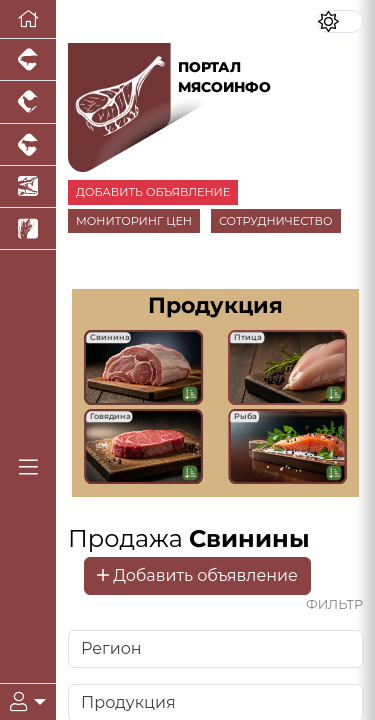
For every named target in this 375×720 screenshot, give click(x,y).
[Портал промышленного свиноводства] (28, 60)
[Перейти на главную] (28, 19)
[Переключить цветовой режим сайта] (340, 21)
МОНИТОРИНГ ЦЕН (134, 221)
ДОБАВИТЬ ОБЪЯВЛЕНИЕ (153, 192)
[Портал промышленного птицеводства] (28, 102)
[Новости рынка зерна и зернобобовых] (28, 229)
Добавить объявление (197, 575)
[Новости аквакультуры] (28, 187)
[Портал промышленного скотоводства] (28, 145)
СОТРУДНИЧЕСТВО (276, 221)
